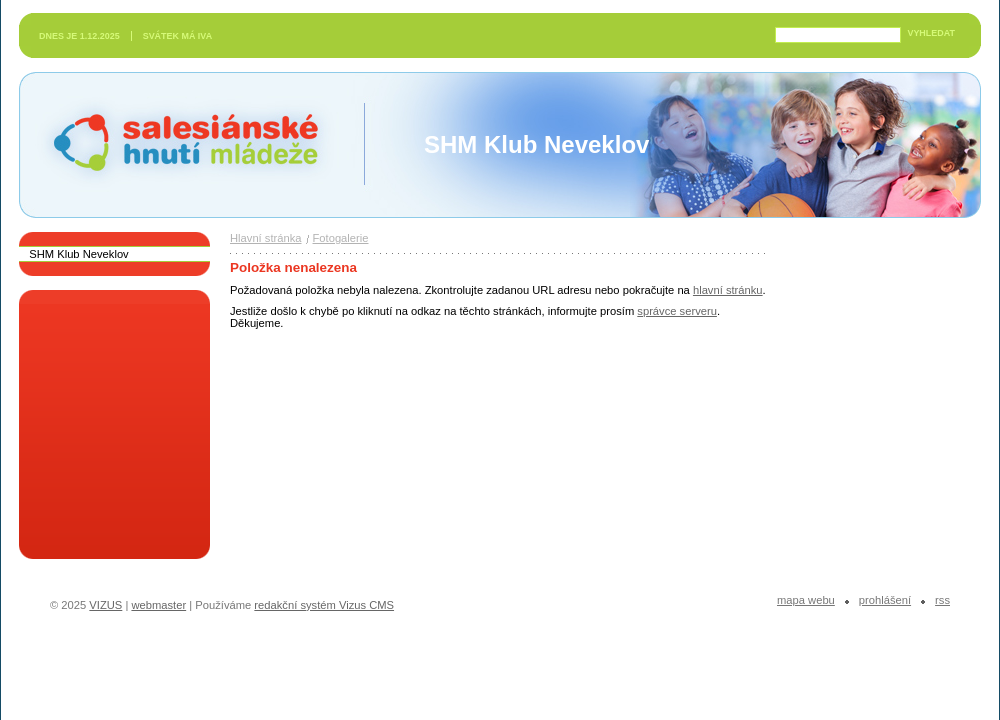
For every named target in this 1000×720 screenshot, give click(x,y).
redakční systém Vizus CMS (324, 605)
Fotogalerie (341, 238)
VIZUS (105, 605)
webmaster (158, 605)
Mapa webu (806, 600)
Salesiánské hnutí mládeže (176, 144)
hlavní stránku (728, 290)
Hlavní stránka (266, 238)
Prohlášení (885, 600)
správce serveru (677, 311)
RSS (942, 600)
